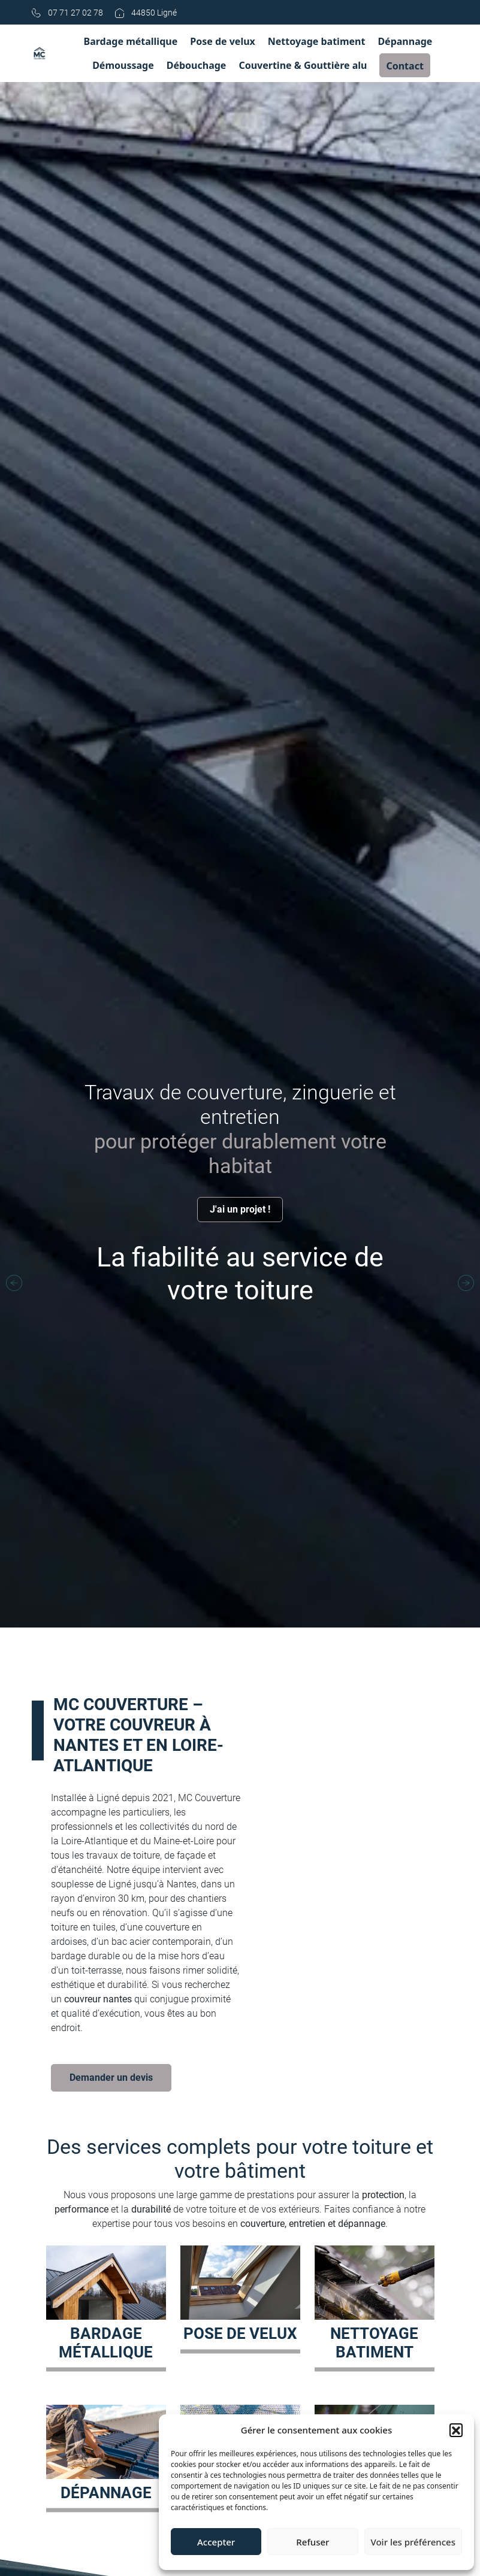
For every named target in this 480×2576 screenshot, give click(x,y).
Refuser (312, 2542)
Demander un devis (111, 2077)
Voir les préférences (413, 2542)
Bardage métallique (131, 41)
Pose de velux (222, 41)
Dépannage (405, 41)
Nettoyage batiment (317, 41)
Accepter (216, 2542)
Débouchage (197, 65)
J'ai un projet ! (240, 1209)
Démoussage (123, 65)
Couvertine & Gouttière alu (303, 65)
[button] (456, 2430)
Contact (404, 65)
